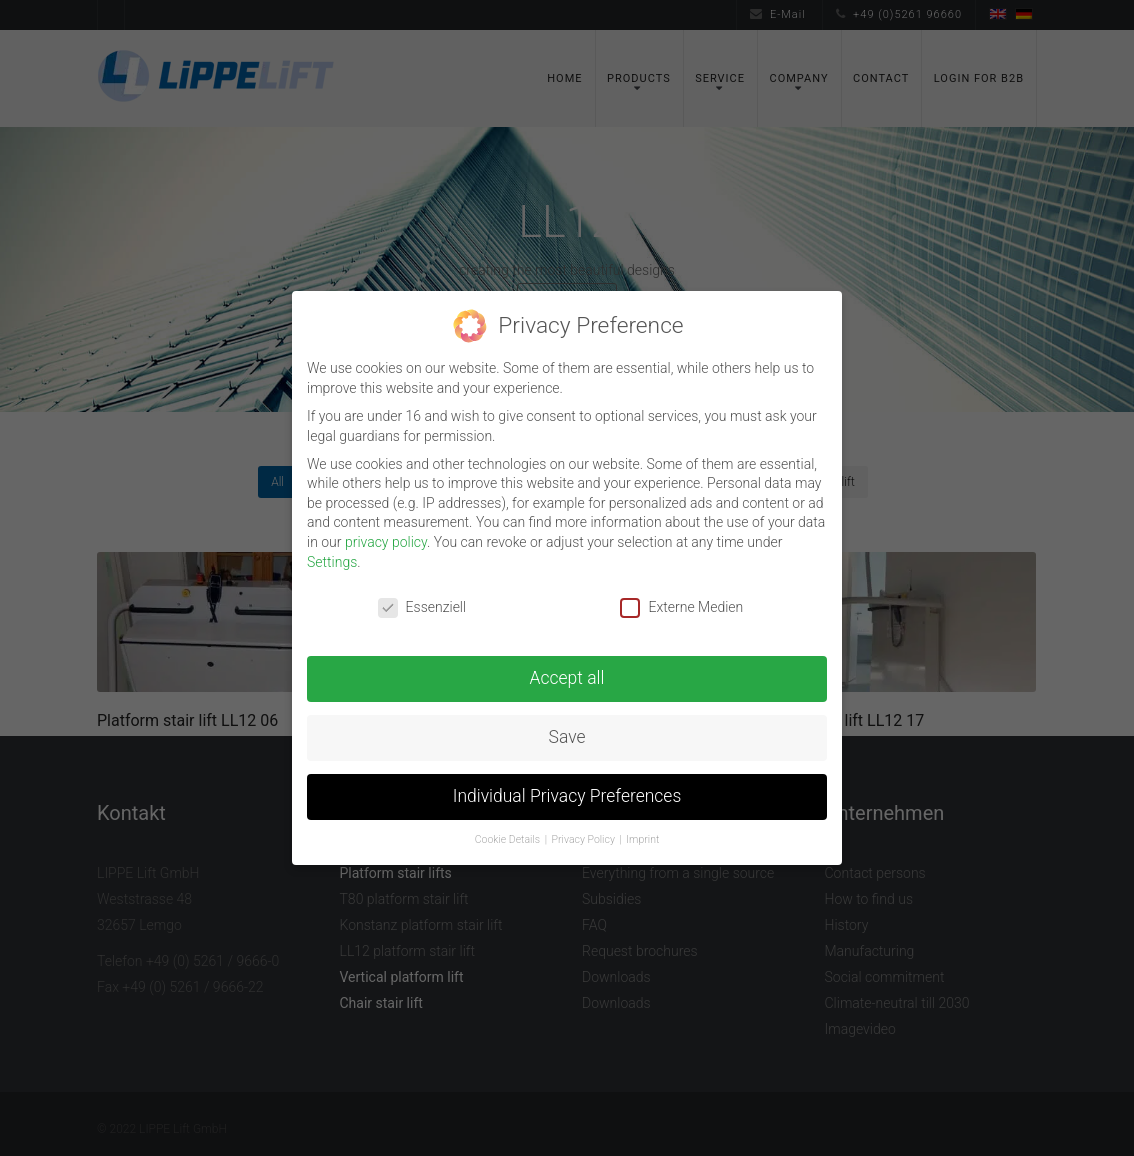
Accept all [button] (567, 678)
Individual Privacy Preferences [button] (567, 796)
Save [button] (567, 737)
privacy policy (386, 542)
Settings (332, 562)
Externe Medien (681, 607)
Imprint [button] (642, 839)
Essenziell (422, 607)
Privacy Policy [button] (585, 839)
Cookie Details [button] (509, 839)
